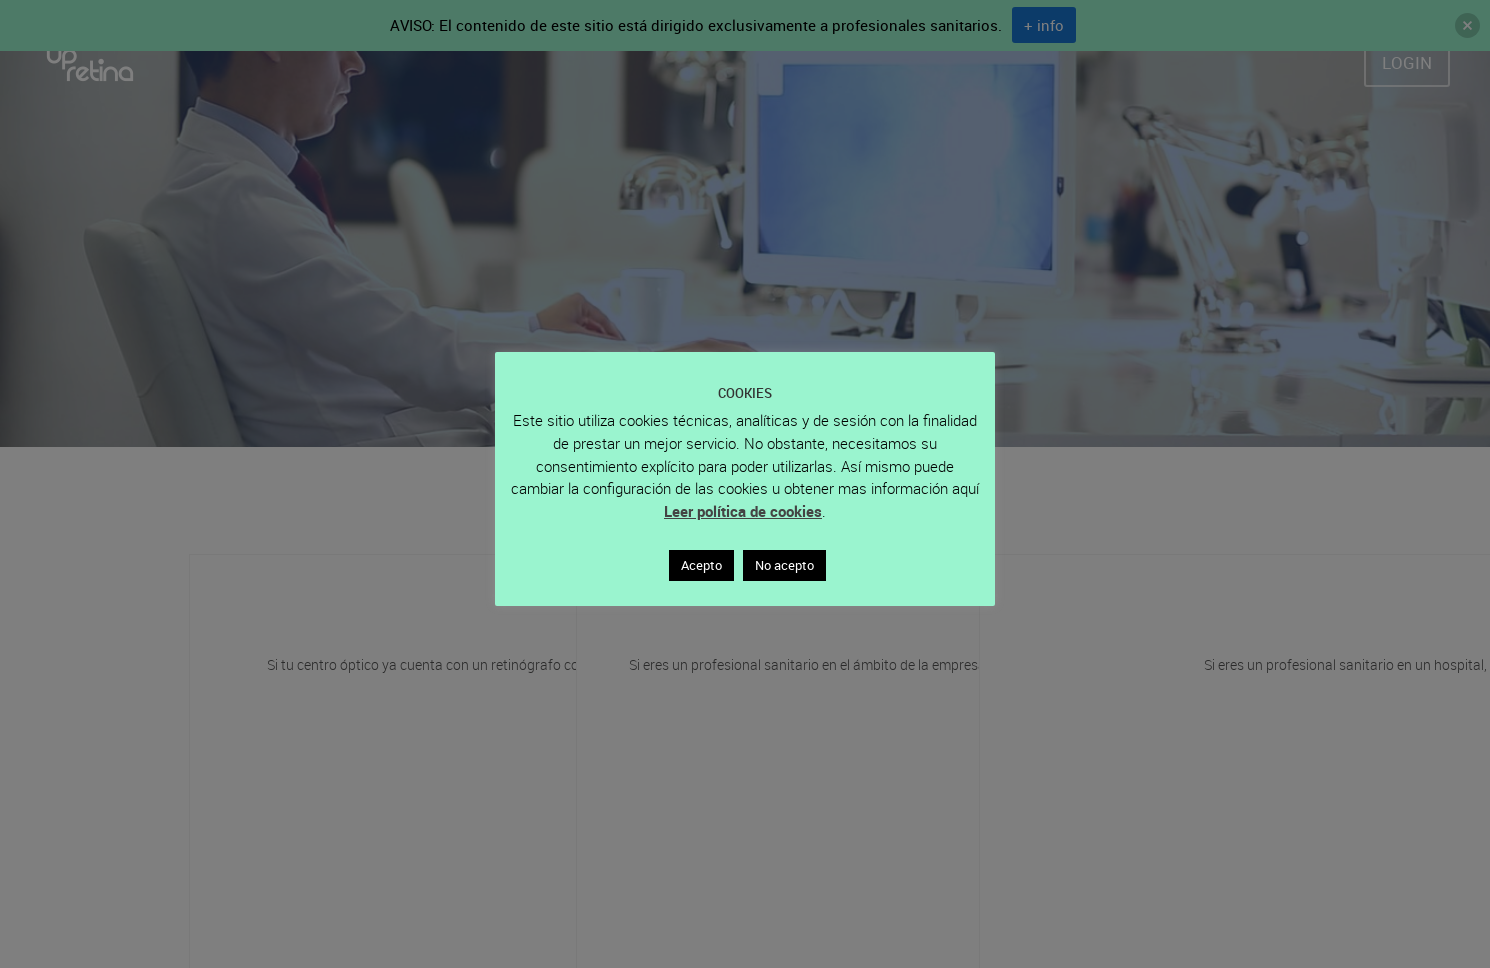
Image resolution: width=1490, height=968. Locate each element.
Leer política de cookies (743, 511)
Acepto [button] (701, 565)
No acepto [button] (784, 565)
